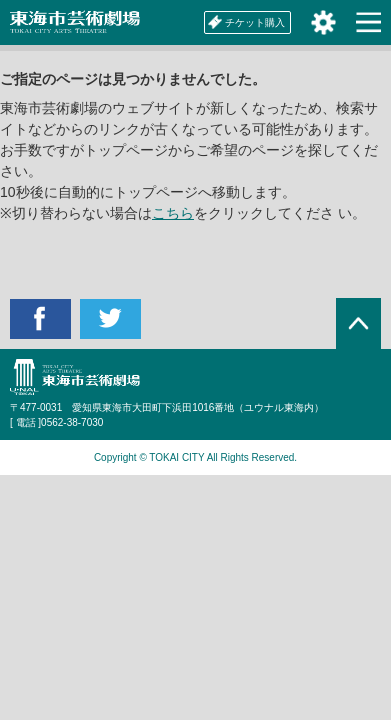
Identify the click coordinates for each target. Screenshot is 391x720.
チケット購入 (246, 22)
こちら (173, 213)
